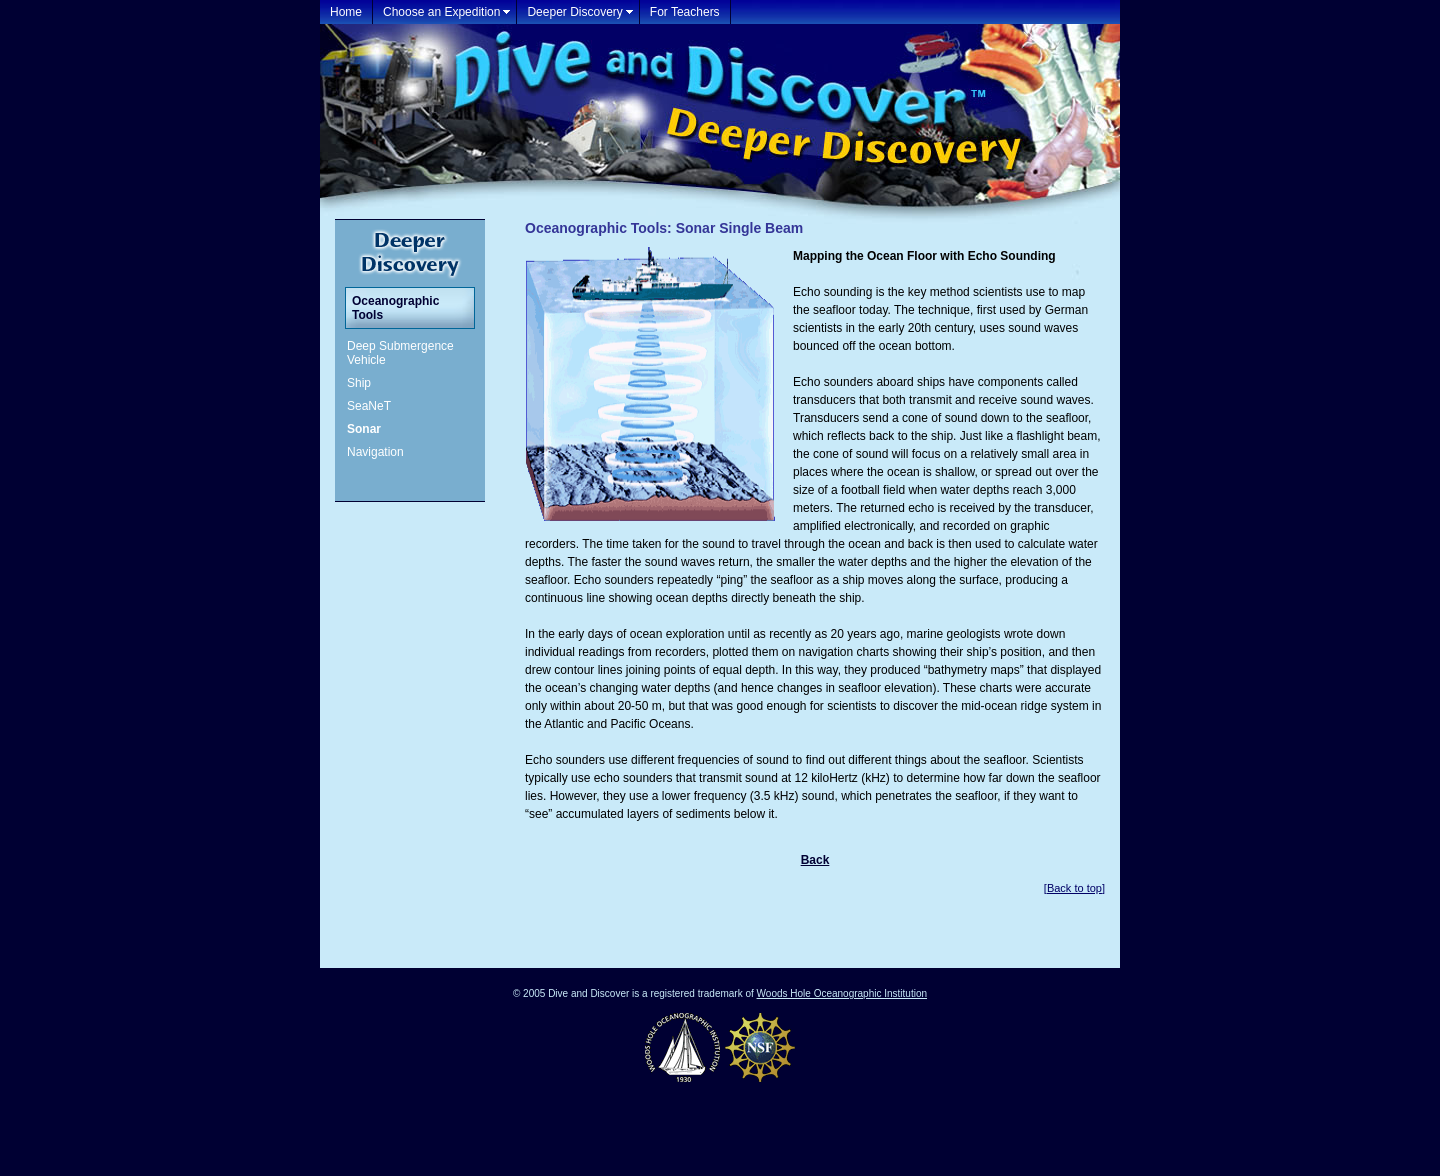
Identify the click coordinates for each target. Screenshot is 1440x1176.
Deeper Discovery (574, 12)
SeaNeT (369, 406)
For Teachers (685, 12)
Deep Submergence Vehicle (400, 353)
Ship (359, 383)
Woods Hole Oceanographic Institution (842, 993)
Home (346, 12)
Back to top (1074, 888)
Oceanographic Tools (395, 308)
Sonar (364, 429)
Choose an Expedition (441, 12)
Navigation (375, 452)
